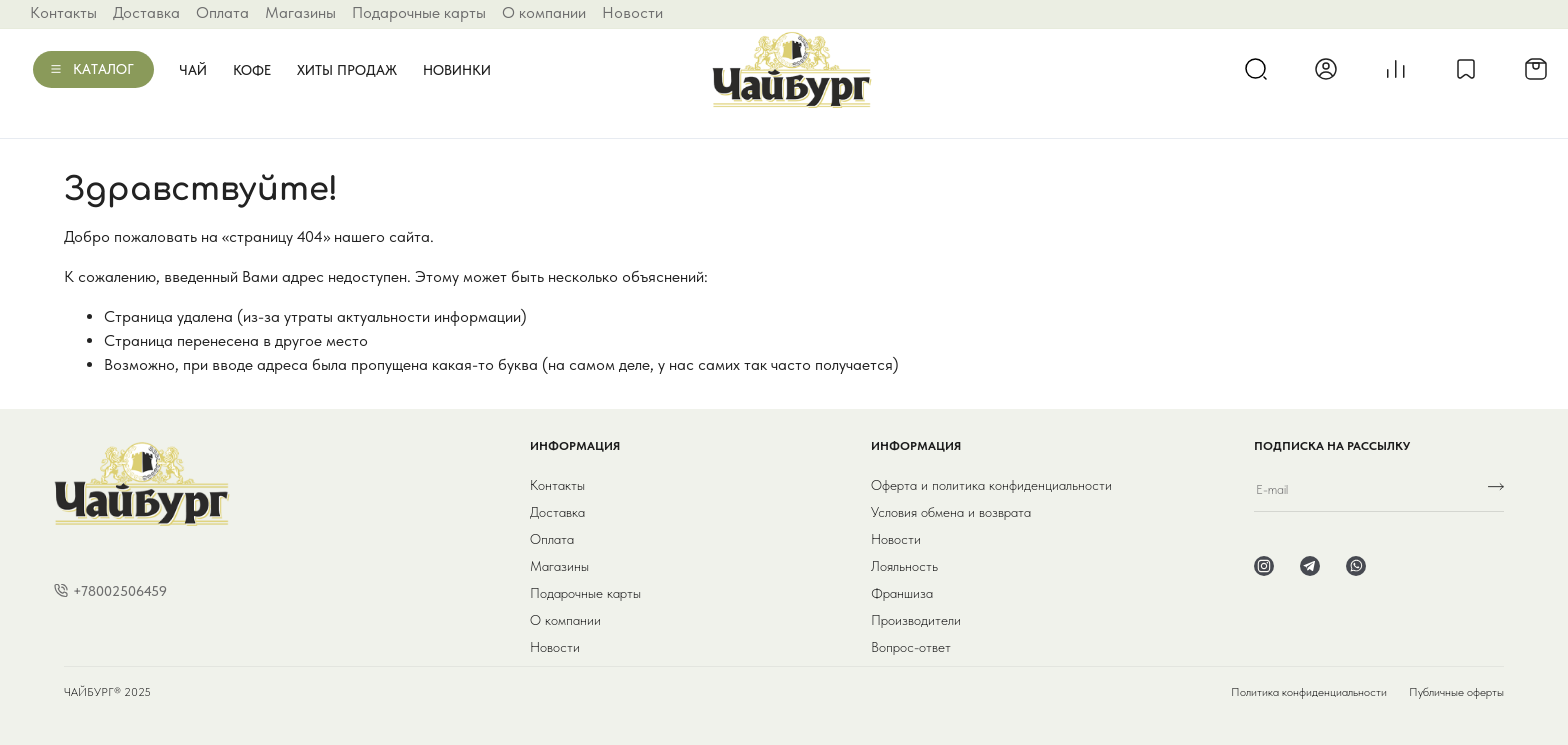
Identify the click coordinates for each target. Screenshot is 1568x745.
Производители (916, 620)
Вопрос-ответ (911, 647)
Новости (632, 12)
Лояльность (904, 566)
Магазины (300, 12)
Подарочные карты (419, 12)
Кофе (252, 70)
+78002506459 (120, 591)
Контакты (63, 12)
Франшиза (902, 593)
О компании (544, 12)
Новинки (457, 70)
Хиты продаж (347, 70)
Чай (193, 70)
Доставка (146, 12)
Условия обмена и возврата (951, 512)
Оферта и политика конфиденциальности (991, 485)
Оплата (222, 12)
